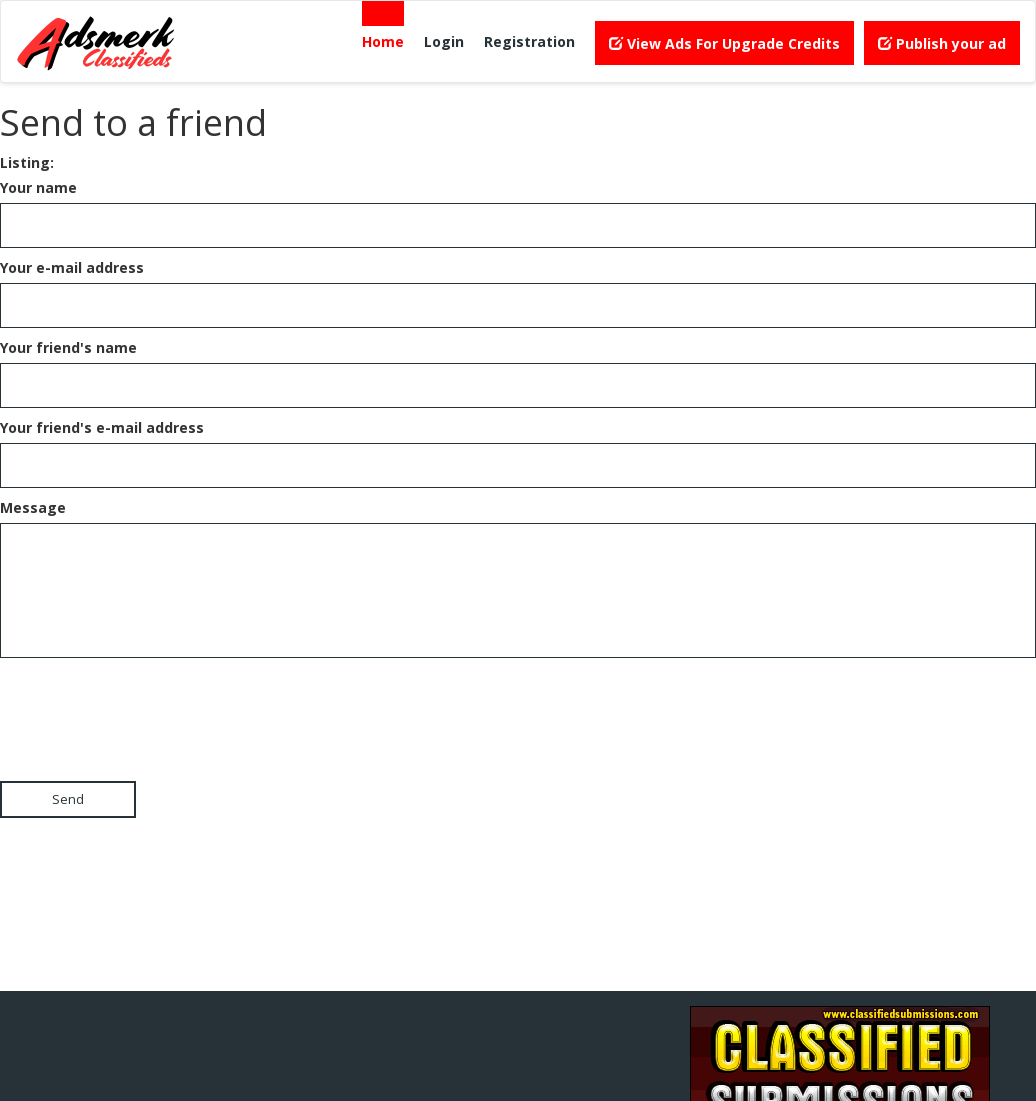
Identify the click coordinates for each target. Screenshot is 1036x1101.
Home (383, 41)
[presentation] (152, 702)
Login (444, 41)
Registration (529, 41)
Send (68, 799)
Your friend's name (68, 347)
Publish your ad (942, 43)
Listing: (27, 162)
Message (33, 507)
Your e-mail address (72, 267)
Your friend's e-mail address (102, 427)
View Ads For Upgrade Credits (724, 43)
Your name (38, 187)
